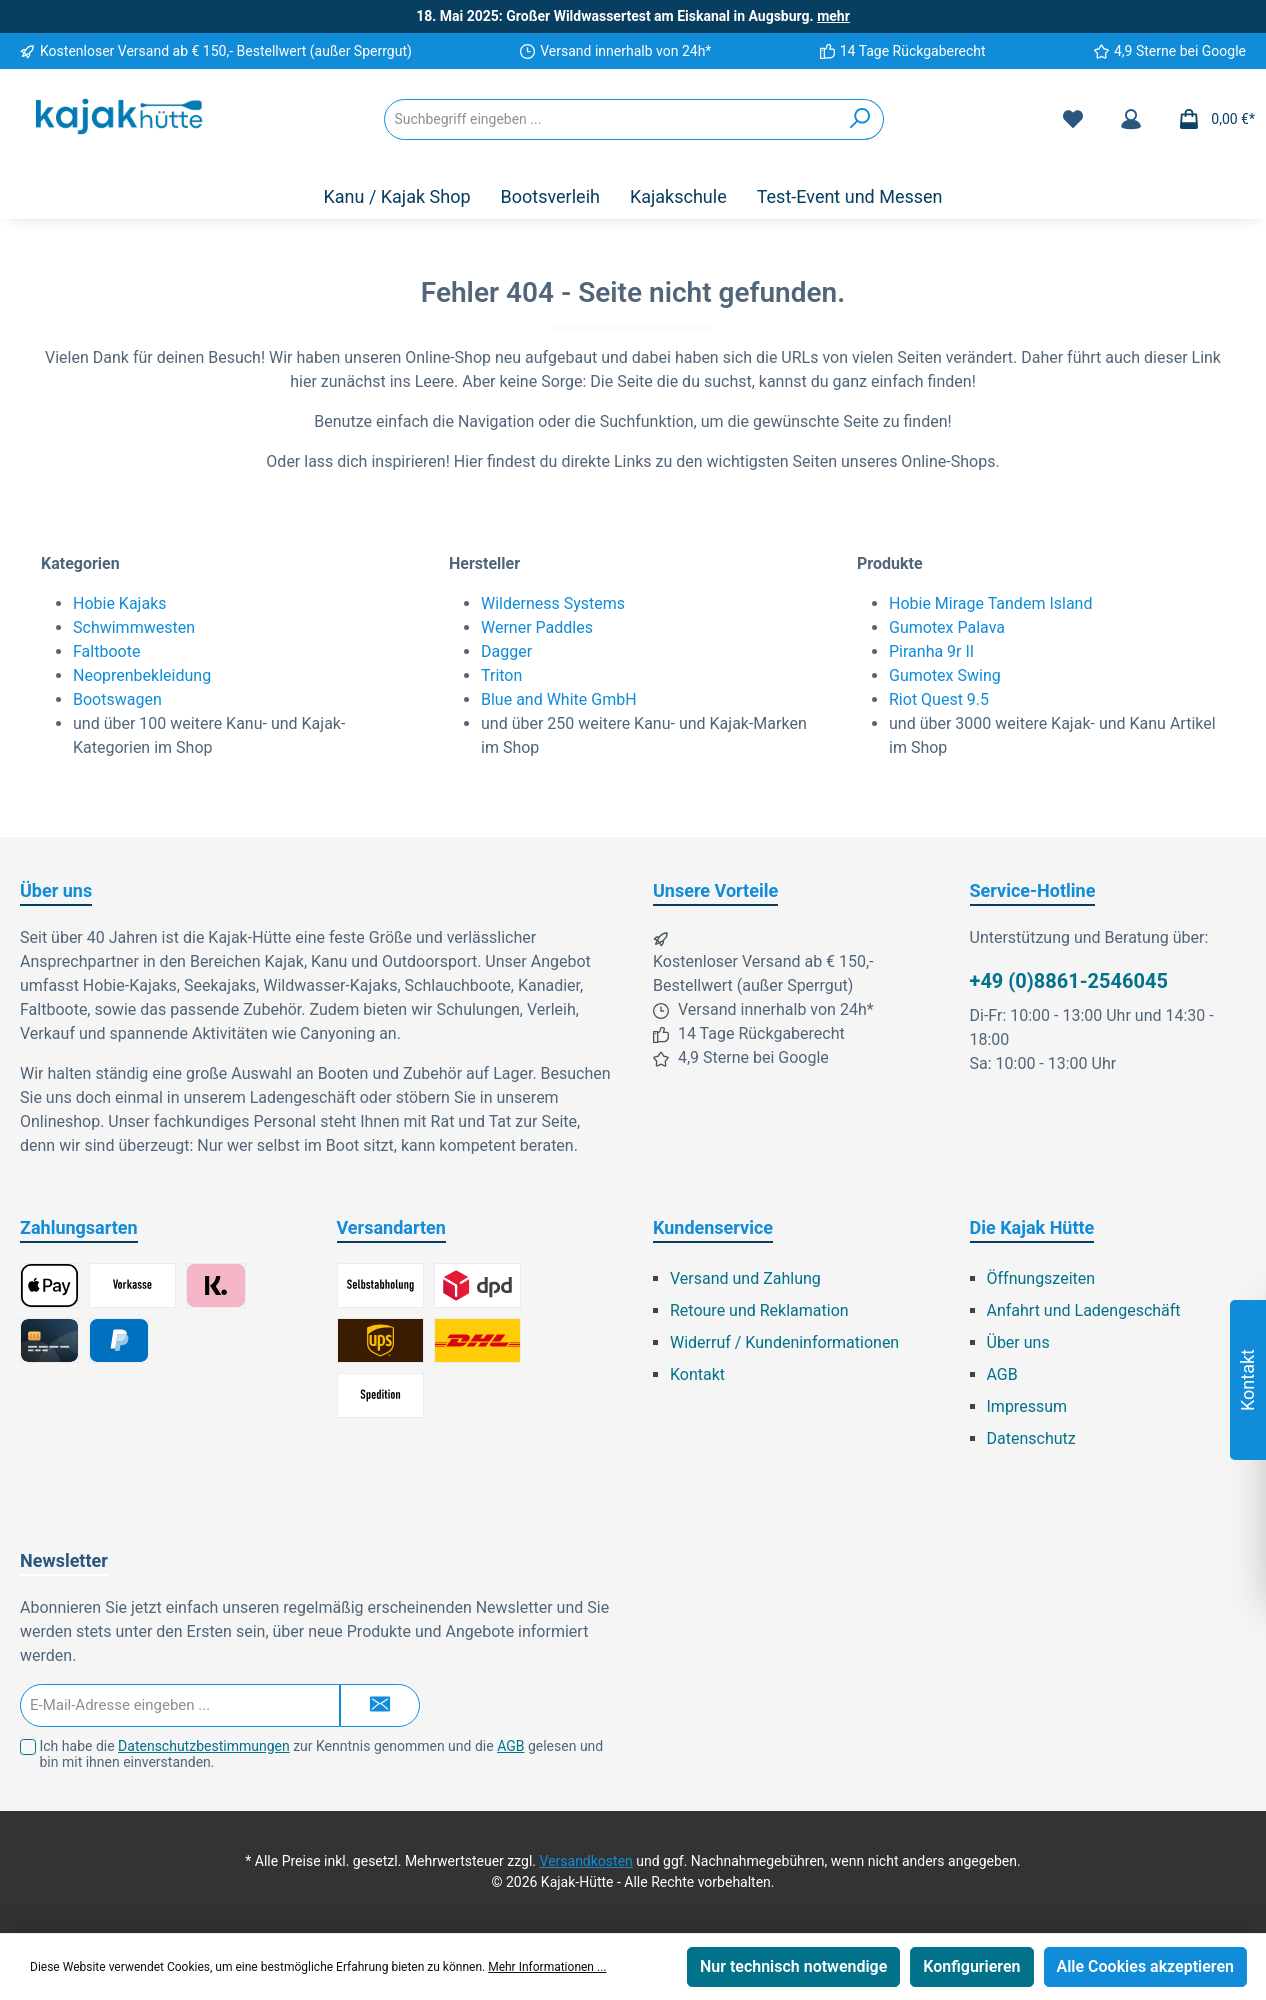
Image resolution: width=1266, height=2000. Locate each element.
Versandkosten (586, 1861)
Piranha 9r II (931, 651)
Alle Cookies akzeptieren (1145, 1966)
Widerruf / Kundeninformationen (784, 1342)
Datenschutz (1031, 1438)
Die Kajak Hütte (1032, 1227)
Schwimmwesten (134, 627)
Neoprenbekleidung (142, 675)
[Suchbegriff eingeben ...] (611, 119)
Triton (501, 675)
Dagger (506, 651)
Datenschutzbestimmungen (204, 1746)
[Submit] (380, 1705)
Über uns (1018, 1342)
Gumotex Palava (947, 627)
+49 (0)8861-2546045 (1069, 981)
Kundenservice (713, 1227)
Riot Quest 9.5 (939, 699)
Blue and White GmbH (559, 699)
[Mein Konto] (1131, 119)
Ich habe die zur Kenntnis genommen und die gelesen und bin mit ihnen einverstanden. (321, 1754)
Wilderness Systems (553, 603)
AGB (1002, 1374)
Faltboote (106, 651)
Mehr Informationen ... (547, 1967)
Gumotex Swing (945, 675)
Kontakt (697, 1374)
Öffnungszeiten (1041, 1278)
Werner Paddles (537, 627)
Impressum (1027, 1406)
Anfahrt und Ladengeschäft (1084, 1310)
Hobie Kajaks (120, 603)
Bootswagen (117, 699)
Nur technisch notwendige (793, 1966)
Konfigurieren (971, 1966)
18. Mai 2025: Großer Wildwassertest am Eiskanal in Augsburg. (633, 16)
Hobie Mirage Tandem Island (990, 603)
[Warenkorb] (1210, 119)
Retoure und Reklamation (759, 1310)
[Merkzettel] (1073, 119)
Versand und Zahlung (745, 1278)
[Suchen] (860, 119)
